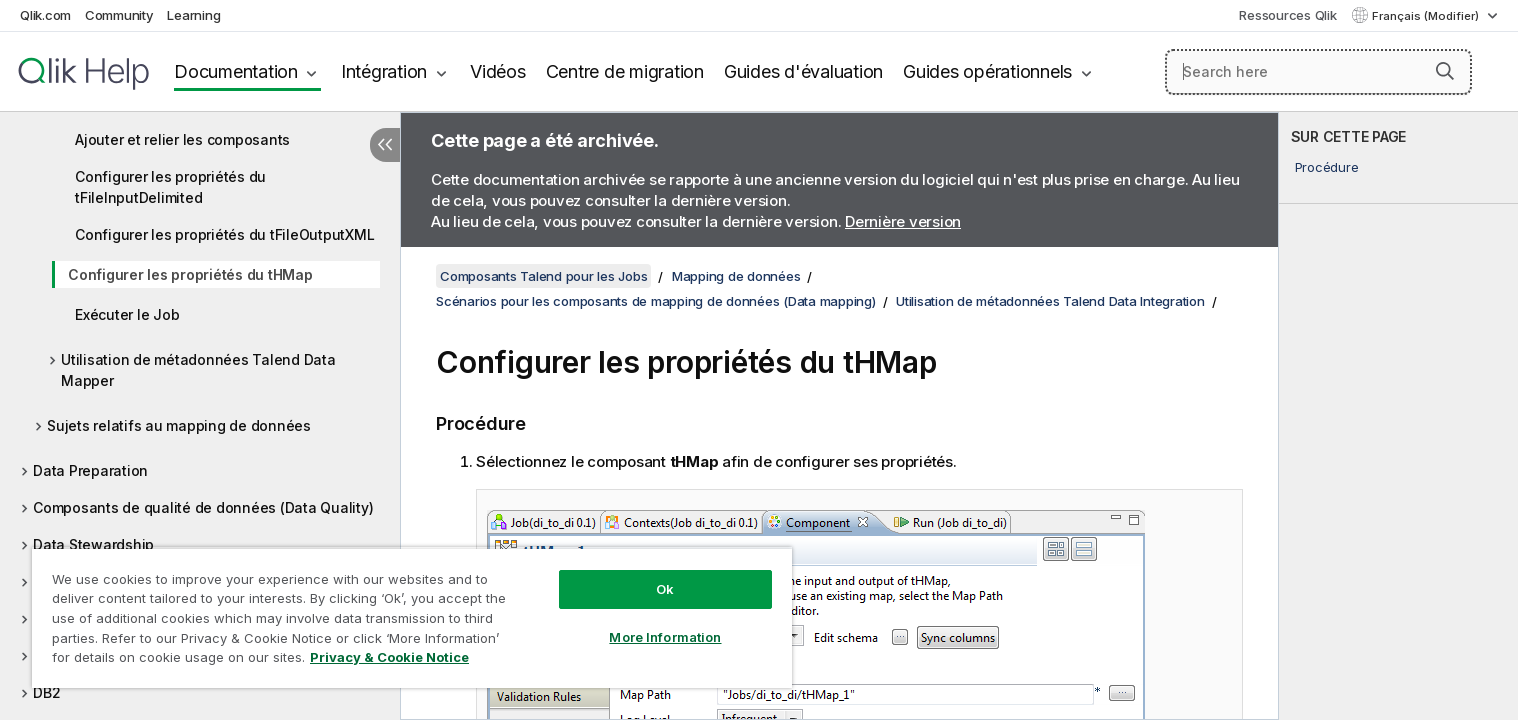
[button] (1445, 71)
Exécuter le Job (127, 314)
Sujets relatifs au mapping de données (179, 425)
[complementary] (1398, 416)
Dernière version (903, 221)
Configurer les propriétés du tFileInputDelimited (170, 187)
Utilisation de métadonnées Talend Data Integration (1050, 301)
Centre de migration (625, 71)
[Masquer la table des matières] (385, 145)
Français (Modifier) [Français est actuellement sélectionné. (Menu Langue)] (1427, 16)
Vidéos (498, 71)
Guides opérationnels (987, 71)
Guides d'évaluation (803, 71)
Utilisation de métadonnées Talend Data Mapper (198, 370)
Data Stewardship (93, 544)
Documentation (236, 71)
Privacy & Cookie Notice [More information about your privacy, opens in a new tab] (389, 657)
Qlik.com (45, 15)
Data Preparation (90, 470)
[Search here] (1319, 72)
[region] (412, 617)
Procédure (1327, 167)
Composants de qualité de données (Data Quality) (203, 507)
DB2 (46, 692)
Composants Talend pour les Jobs (543, 276)
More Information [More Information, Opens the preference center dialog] (665, 637)
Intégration (384, 71)
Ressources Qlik (1287, 15)
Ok (665, 589)
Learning (193, 15)
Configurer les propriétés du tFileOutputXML (224, 234)
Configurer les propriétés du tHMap (190, 274)
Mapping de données (736, 276)
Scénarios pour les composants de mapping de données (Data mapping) (656, 301)
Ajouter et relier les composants (182, 139)
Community (119, 15)
